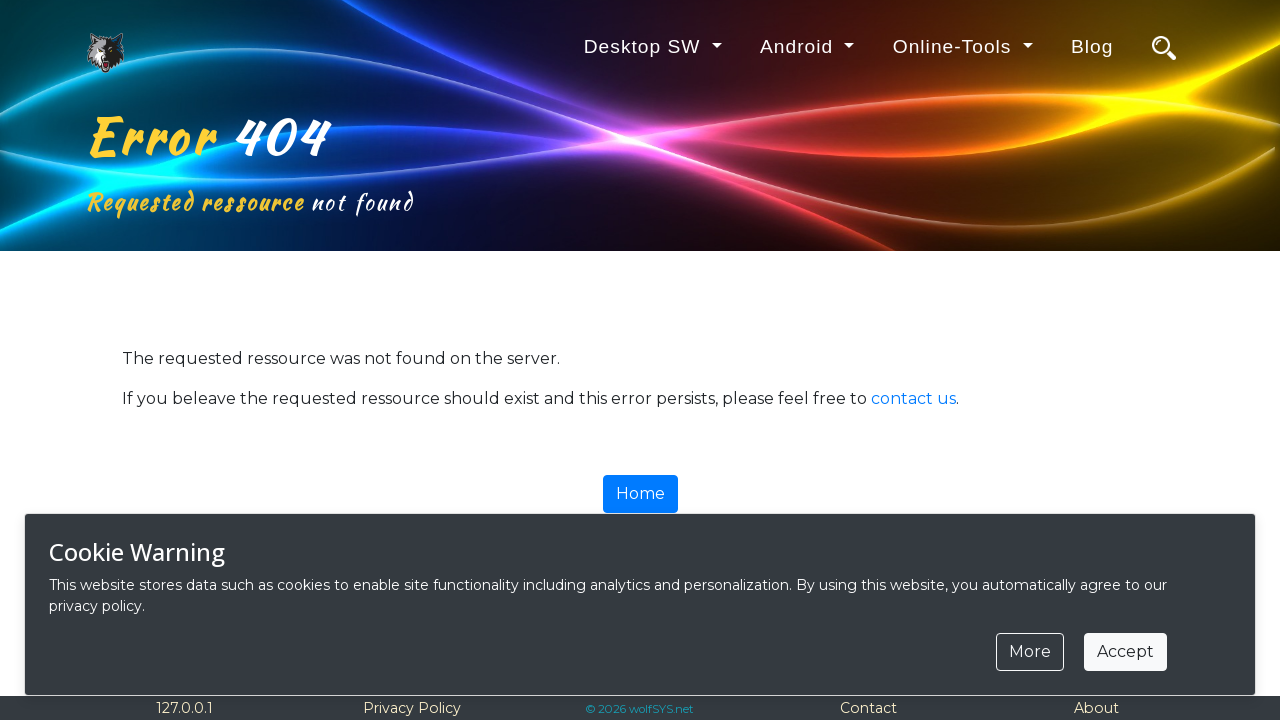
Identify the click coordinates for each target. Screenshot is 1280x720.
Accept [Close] (1125, 651)
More (1030, 651)
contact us (913, 398)
